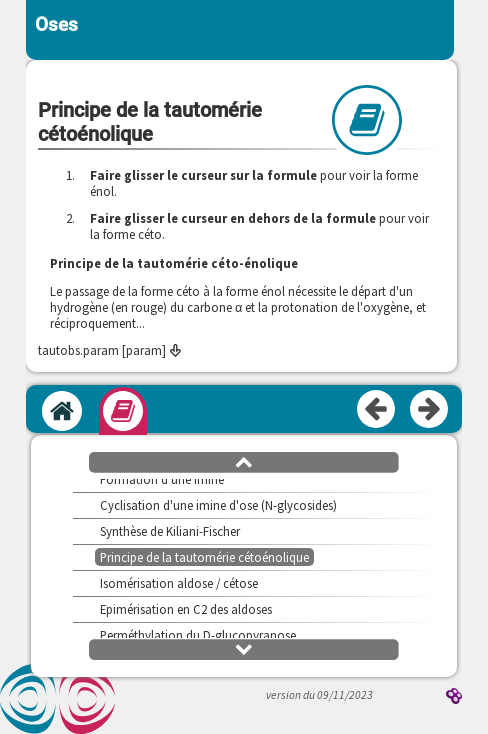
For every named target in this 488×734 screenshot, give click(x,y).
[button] (244, 461)
